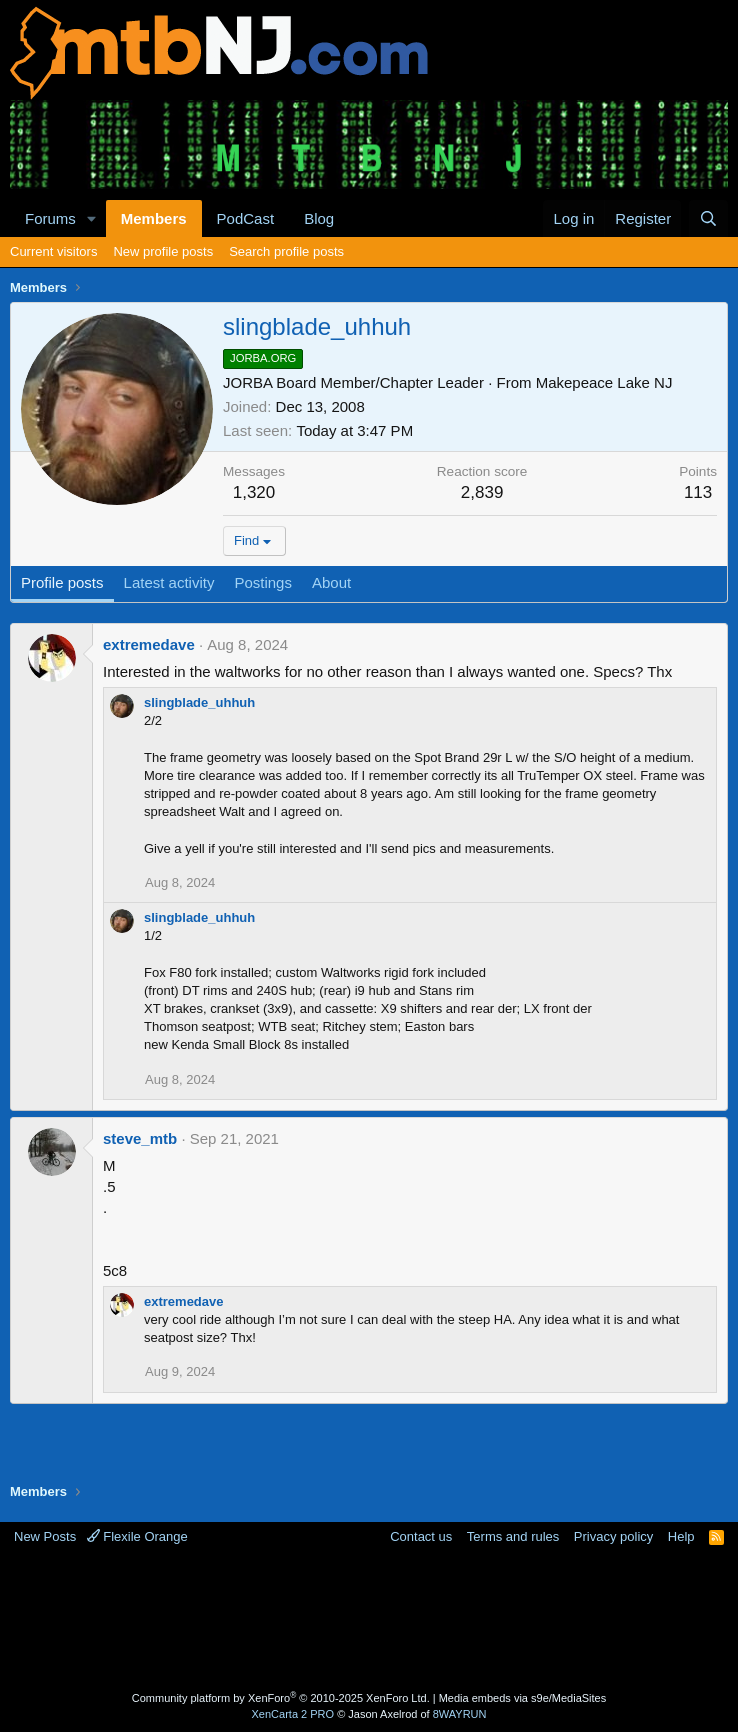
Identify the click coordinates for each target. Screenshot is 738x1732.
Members (154, 218)
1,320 (254, 492)
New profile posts (163, 251)
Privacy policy (613, 1536)
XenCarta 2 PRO (293, 1714)
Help (681, 1536)
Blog (319, 218)
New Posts (45, 1536)
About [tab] (331, 582)
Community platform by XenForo (281, 1698)
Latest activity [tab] (169, 582)
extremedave (149, 644)
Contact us (421, 1536)
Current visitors (53, 251)
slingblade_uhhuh (199, 702)
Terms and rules (513, 1536)
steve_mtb (140, 1138)
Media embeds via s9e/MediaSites (523, 1698)
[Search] (708, 218)
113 (698, 492)
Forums (50, 218)
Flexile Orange (137, 1536)
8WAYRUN (460, 1714)
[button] (92, 218)
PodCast (246, 218)
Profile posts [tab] (62, 582)
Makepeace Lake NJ (604, 382)
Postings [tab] (263, 582)
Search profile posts (286, 251)
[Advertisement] (374, 1621)
